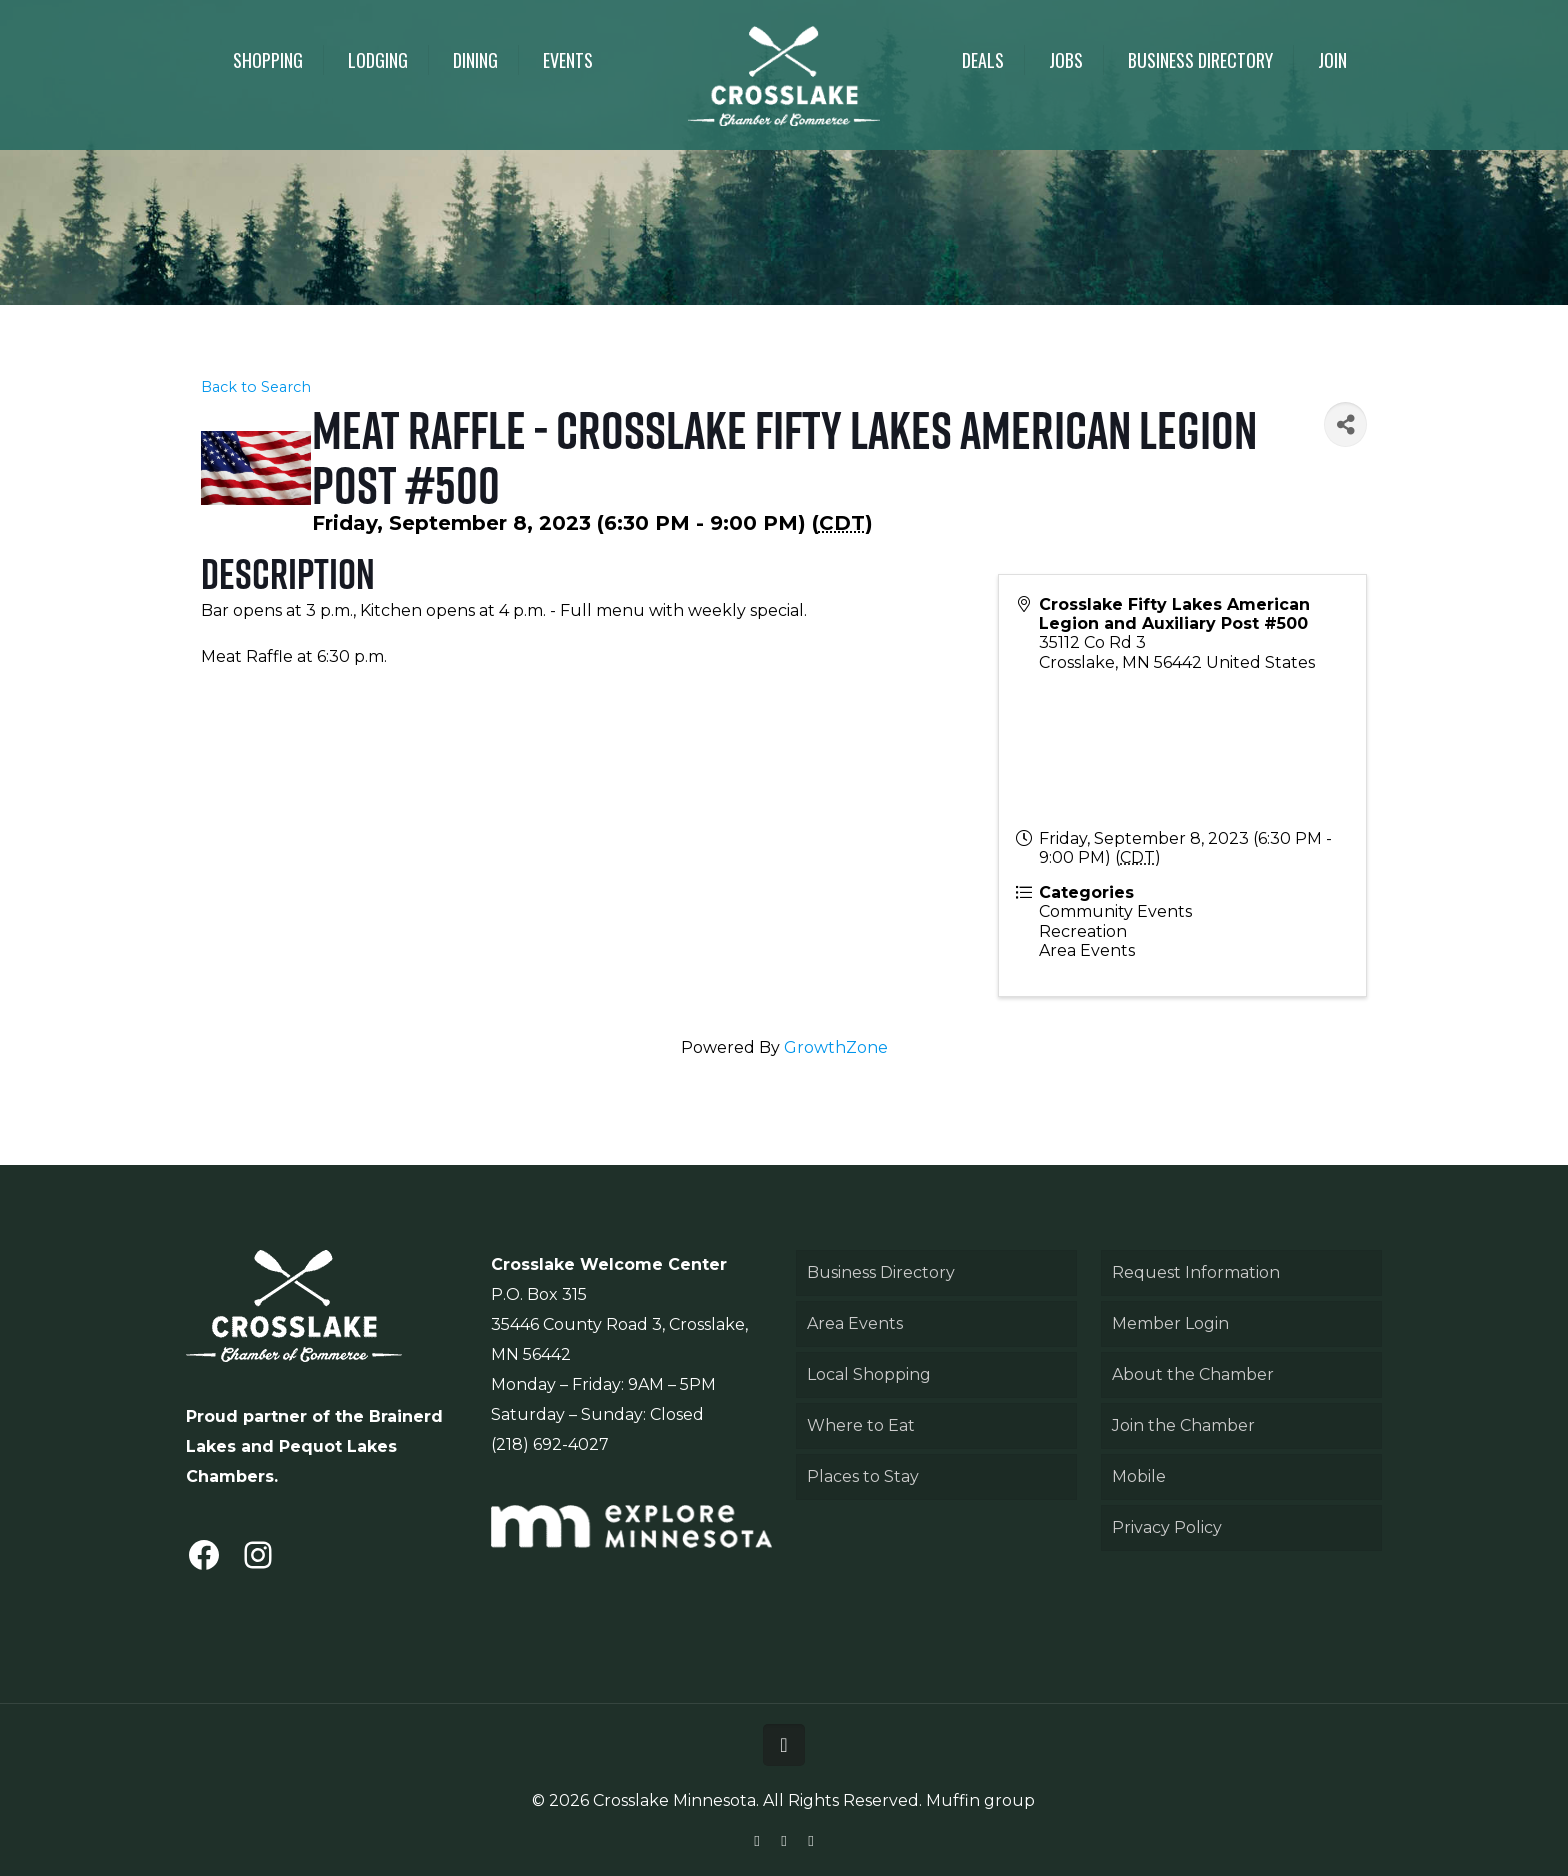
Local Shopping (869, 1374)
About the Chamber (1193, 1374)
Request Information (1196, 1272)
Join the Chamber (1183, 1425)
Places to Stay (863, 1476)
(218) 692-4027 (550, 1444)
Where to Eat (861, 1425)
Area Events (855, 1323)
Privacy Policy (1167, 1527)
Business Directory (881, 1272)
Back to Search (256, 387)
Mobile (1139, 1476)
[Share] (1345, 424)
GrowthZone (836, 1047)
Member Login (1170, 1323)
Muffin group (980, 1800)
